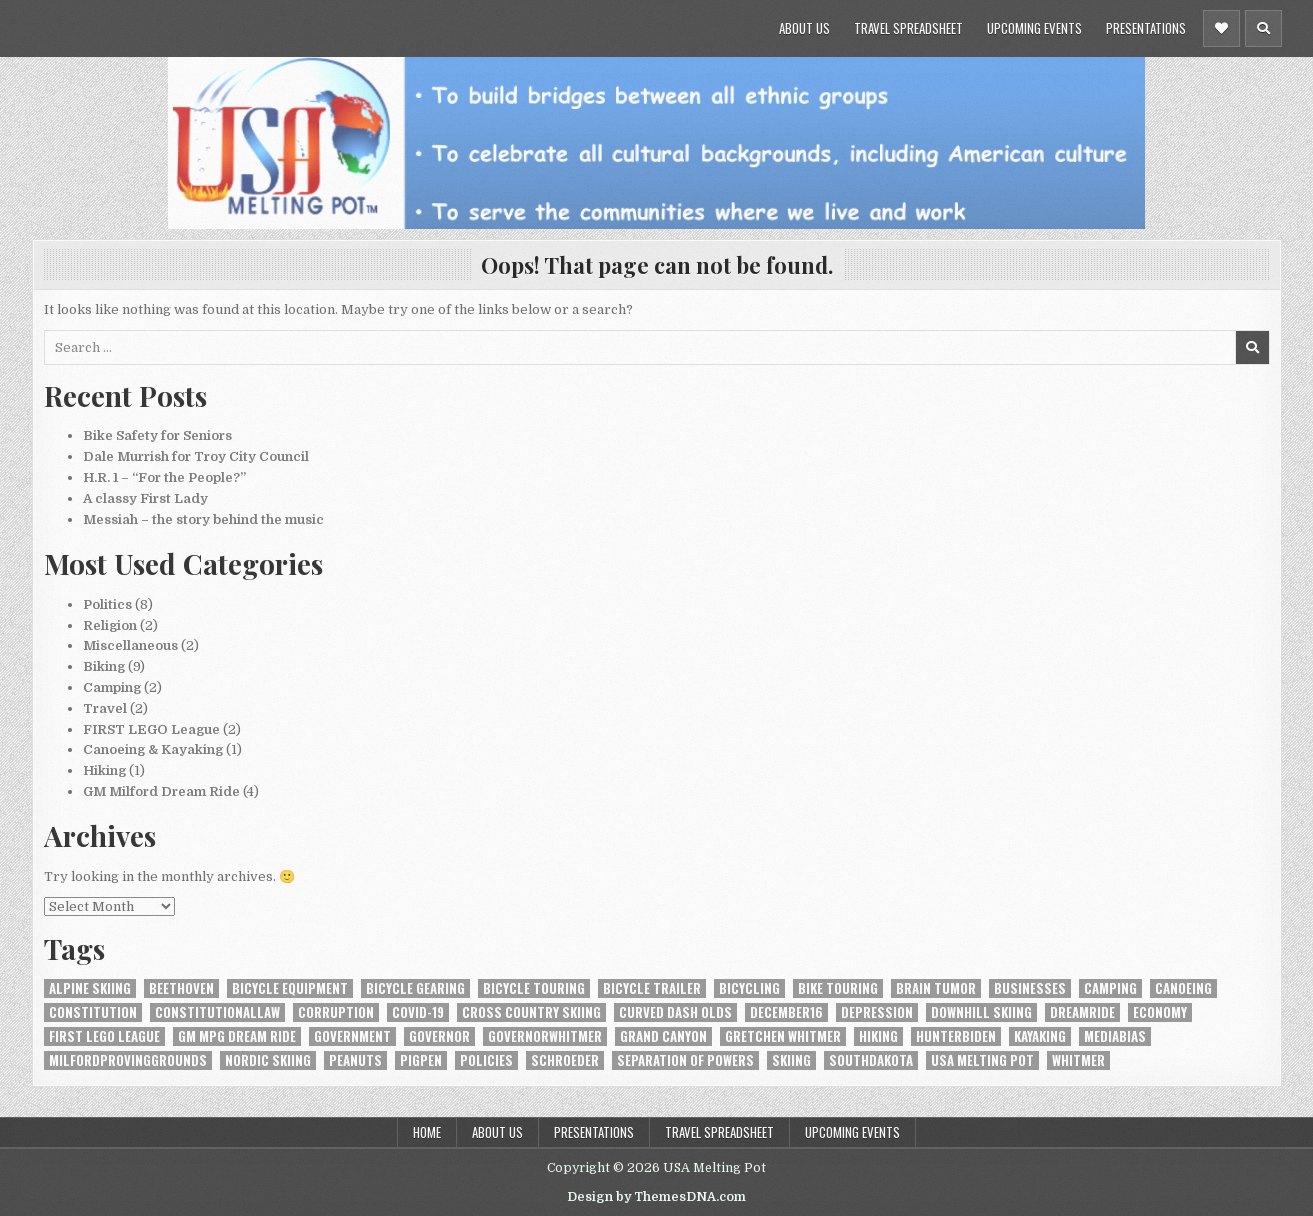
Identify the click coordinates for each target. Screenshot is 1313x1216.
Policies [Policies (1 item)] (486, 1060)
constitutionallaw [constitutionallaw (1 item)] (217, 1012)
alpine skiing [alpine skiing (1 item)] (90, 988)
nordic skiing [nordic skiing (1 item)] (268, 1060)
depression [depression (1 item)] (877, 1012)
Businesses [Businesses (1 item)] (1030, 988)
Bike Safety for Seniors (157, 435)
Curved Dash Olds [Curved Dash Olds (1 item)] (675, 1012)
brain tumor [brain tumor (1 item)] (936, 988)
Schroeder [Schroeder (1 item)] (565, 1060)
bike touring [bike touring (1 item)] (838, 988)
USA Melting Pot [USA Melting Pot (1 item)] (982, 1060)
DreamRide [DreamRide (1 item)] (1082, 1012)
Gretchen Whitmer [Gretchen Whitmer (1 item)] (783, 1036)
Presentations (1146, 28)
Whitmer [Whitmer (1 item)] (1078, 1060)
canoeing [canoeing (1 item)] (1183, 988)
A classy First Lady (145, 498)
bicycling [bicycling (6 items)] (749, 988)
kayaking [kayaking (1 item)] (1040, 1036)
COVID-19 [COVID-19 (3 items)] (418, 1012)
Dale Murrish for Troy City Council (196, 456)
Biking (104, 666)
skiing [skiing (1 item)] (791, 1060)
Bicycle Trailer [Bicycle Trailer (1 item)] (652, 988)
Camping (112, 687)
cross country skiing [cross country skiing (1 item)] (531, 1012)
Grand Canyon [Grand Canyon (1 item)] (663, 1036)
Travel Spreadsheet (908, 28)
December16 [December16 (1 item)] (786, 1012)
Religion (110, 625)
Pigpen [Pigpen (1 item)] (421, 1060)
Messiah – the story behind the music (203, 519)
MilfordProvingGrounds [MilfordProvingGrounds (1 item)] (128, 1060)
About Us (804, 28)
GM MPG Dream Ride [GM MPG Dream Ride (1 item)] (237, 1036)
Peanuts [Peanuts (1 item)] (355, 1060)
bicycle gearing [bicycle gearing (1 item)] (415, 988)
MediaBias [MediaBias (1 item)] (1115, 1036)
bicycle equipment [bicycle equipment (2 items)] (290, 988)
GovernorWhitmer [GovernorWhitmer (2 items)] (545, 1036)
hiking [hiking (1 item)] (878, 1036)
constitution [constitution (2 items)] (93, 1012)
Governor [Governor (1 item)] (439, 1036)
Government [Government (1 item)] (352, 1036)
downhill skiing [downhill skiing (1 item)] (981, 1012)
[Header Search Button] (1263, 28)
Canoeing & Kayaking (153, 749)
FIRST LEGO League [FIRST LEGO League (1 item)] (104, 1036)
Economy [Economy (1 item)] (1160, 1012)
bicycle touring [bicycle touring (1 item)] (534, 988)
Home (427, 1132)
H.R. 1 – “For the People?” (164, 477)
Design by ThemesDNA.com (656, 1197)
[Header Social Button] (1221, 28)
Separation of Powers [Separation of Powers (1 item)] (685, 1060)
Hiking (104, 770)
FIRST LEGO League (151, 729)
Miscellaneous (130, 645)
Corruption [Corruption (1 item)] (336, 1012)
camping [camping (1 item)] (1110, 988)
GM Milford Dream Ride (161, 791)
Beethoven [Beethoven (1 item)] (181, 988)
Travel (105, 708)
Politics (107, 604)
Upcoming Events (1034, 28)
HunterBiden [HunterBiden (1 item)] (956, 1036)
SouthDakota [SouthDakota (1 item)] (871, 1060)
